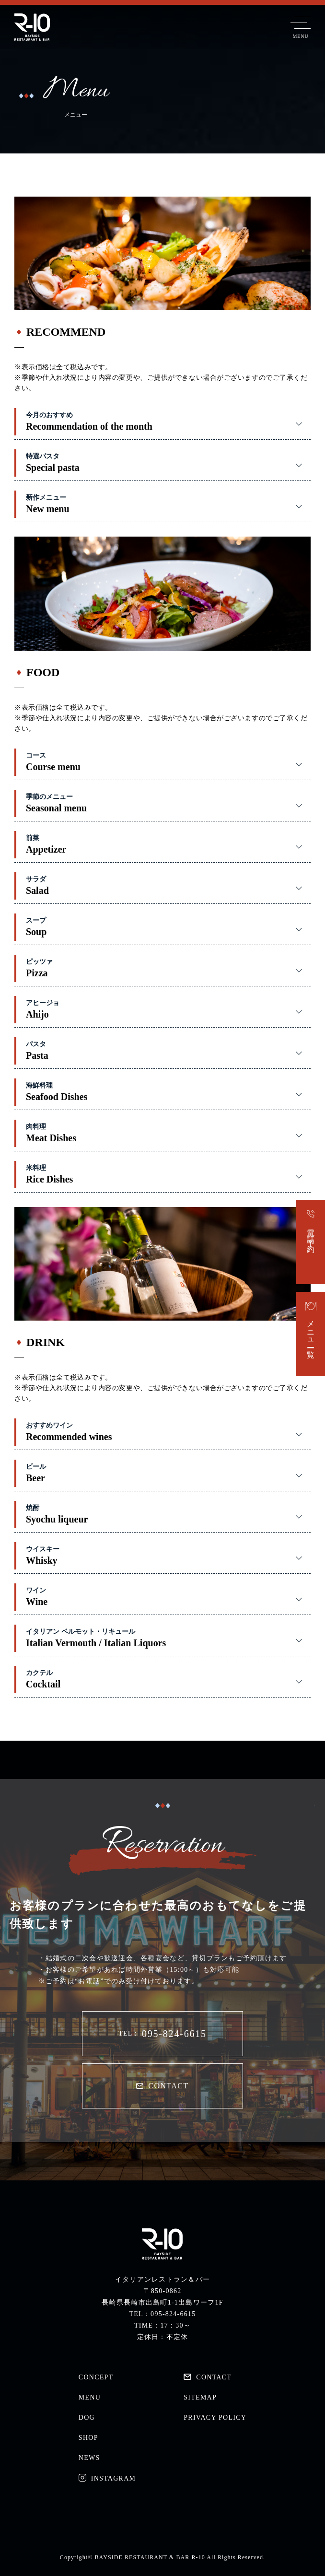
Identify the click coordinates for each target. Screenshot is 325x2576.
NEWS (89, 2457)
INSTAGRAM (107, 2478)
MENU (90, 2397)
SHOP (88, 2437)
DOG (87, 2417)
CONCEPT (96, 2377)
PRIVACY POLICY (215, 2417)
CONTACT (162, 2086)
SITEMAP (200, 2397)
